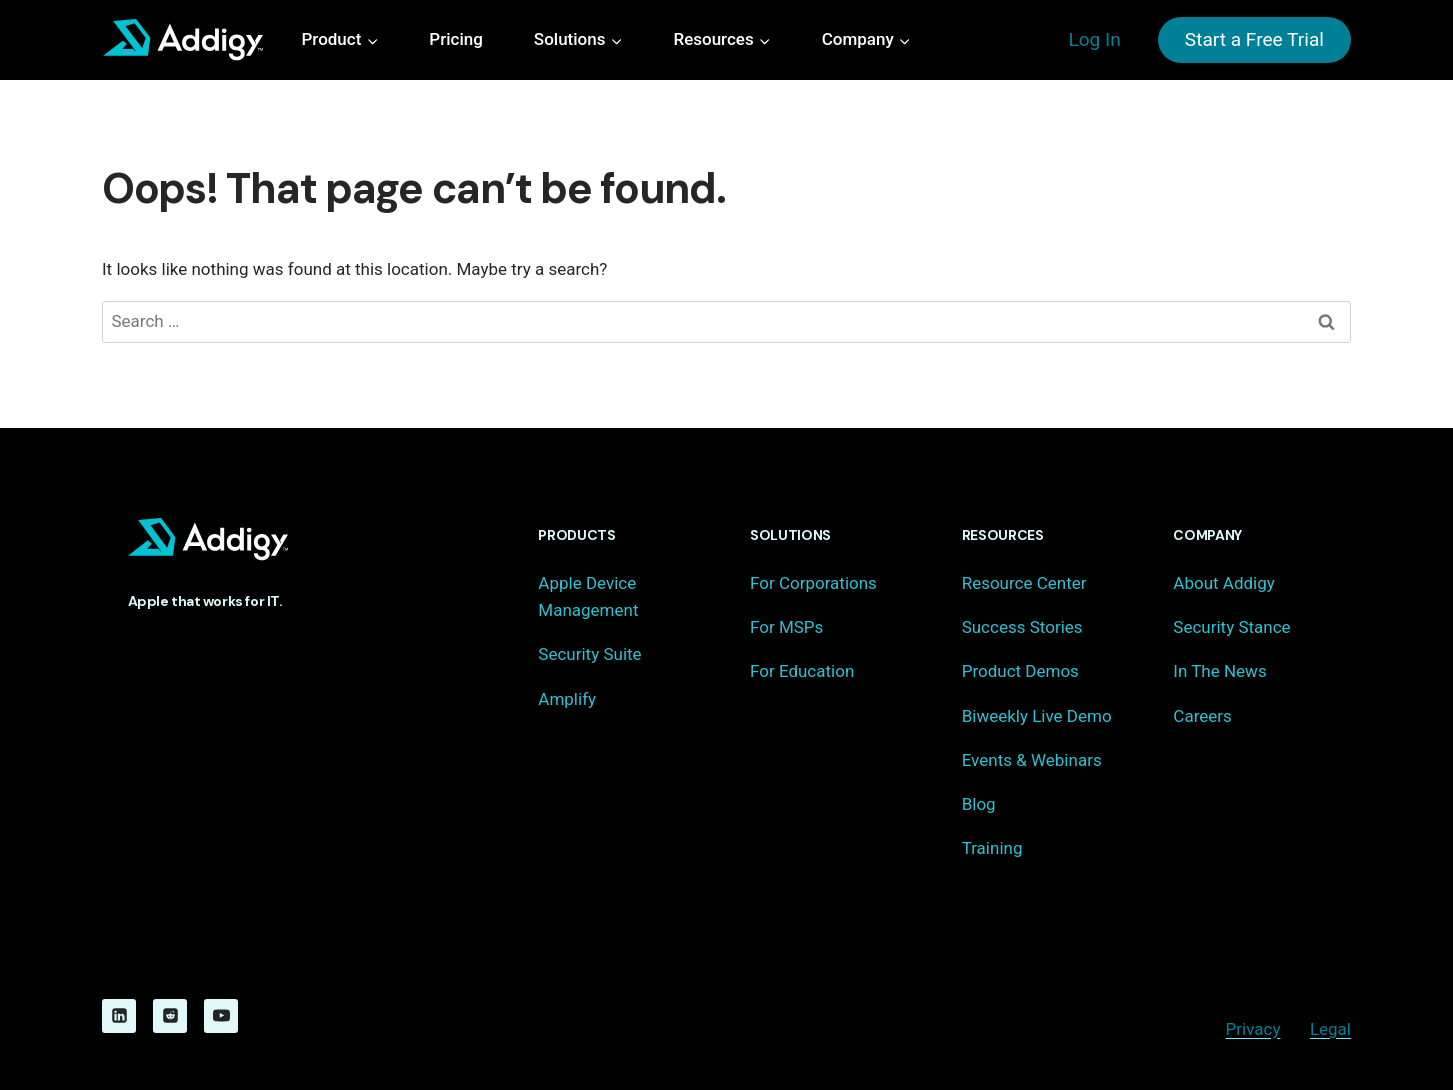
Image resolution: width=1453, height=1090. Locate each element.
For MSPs (786, 627)
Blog (979, 804)
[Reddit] (170, 1016)
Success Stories (1022, 627)
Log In (1094, 39)
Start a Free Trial (1254, 39)
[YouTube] (221, 1016)
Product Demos (1020, 671)
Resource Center (1024, 583)
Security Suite (589, 654)
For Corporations (813, 583)
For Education (802, 671)
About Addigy (1223, 583)
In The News (1219, 671)
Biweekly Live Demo (1037, 716)
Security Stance (1231, 627)
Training (992, 848)
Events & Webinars (1032, 760)
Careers (1202, 716)
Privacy (1253, 1029)
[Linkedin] (119, 1016)
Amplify (567, 699)
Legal (1330, 1029)
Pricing (456, 39)
